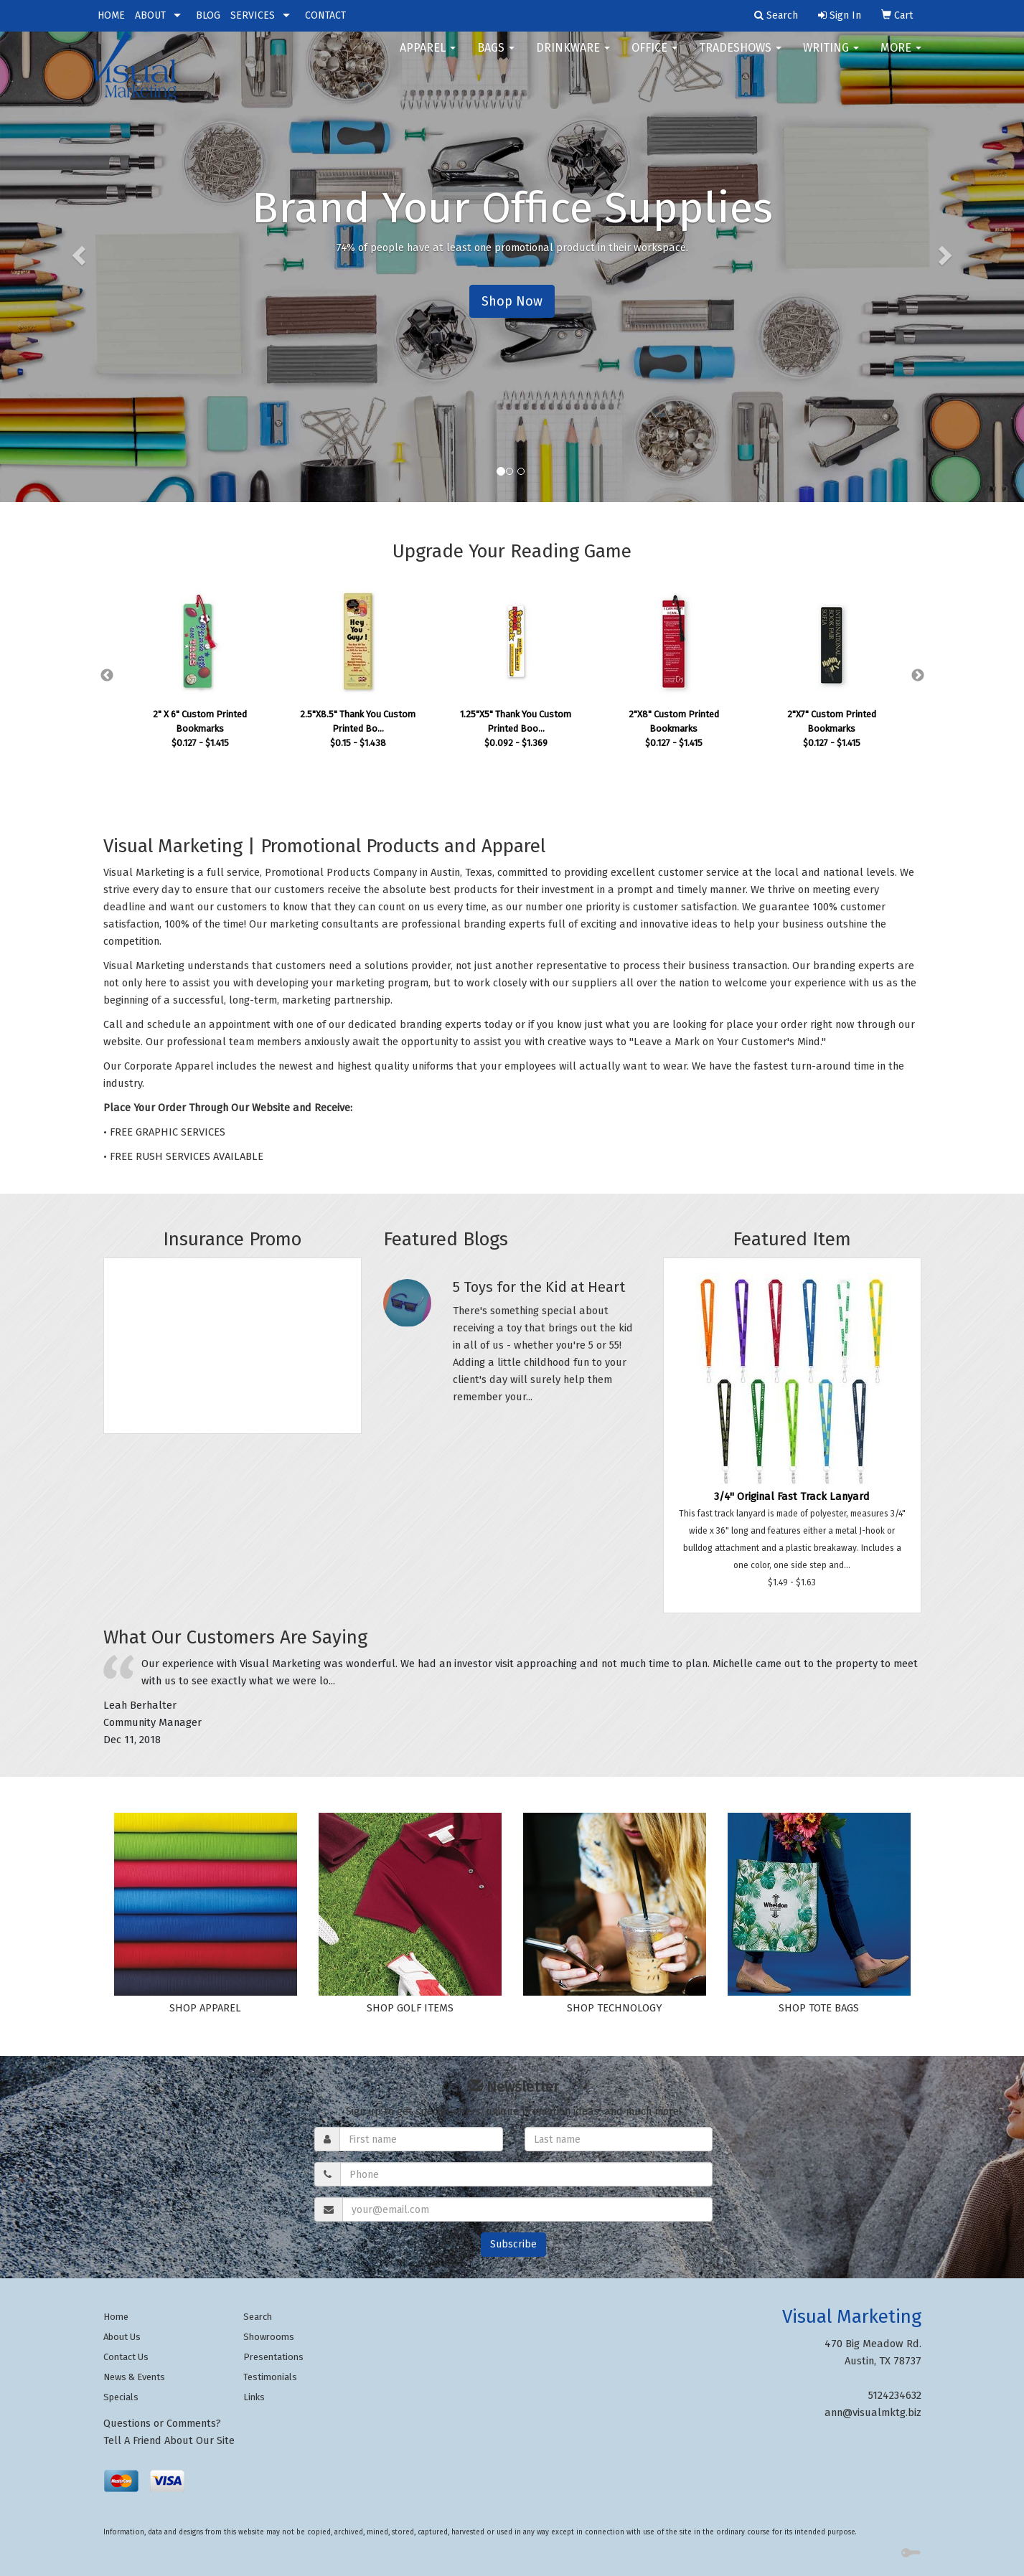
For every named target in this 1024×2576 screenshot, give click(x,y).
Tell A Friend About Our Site (169, 2440)
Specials (120, 2397)
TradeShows (740, 57)
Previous (107, 676)
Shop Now (512, 301)
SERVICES (252, 15)
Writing (831, 57)
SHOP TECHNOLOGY (614, 2007)
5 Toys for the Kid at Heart (539, 1287)
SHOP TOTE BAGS (819, 2007)
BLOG (208, 15)
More (900, 57)
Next (918, 676)
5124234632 (894, 2395)
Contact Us (126, 2356)
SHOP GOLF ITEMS (410, 2007)
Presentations (273, 2356)
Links (254, 2397)
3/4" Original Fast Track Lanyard (792, 1496)
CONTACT (325, 15)
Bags (496, 57)
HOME (111, 15)
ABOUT (150, 15)
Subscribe (513, 2244)
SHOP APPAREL (205, 2007)
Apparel (428, 57)
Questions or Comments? (162, 2423)
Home (115, 2316)
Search (257, 2316)
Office (654, 57)
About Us (122, 2336)
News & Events (134, 2377)
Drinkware (573, 57)
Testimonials (270, 2377)
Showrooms (268, 2336)
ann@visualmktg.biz (873, 2412)
